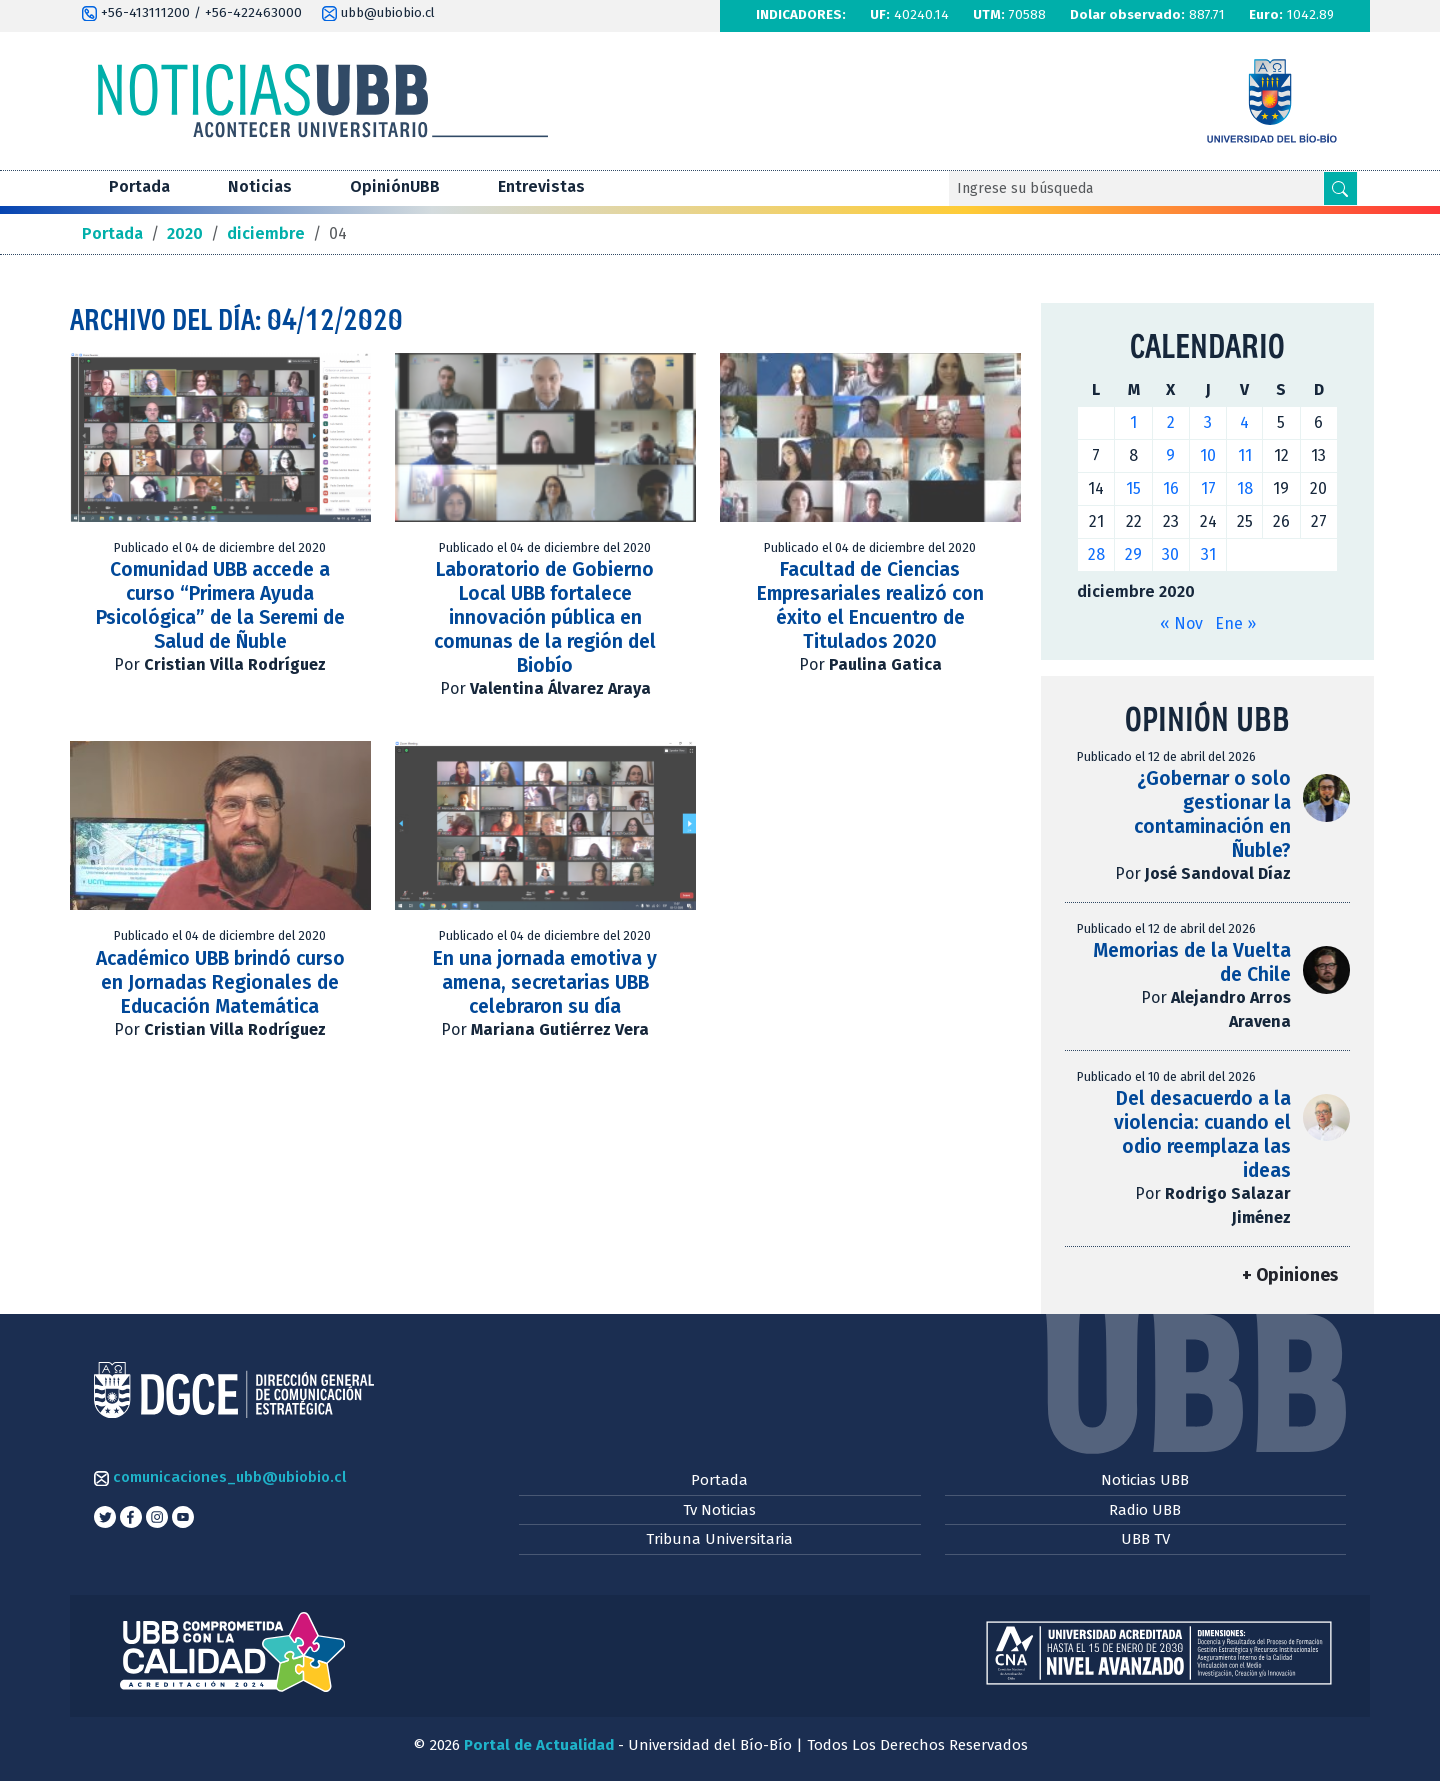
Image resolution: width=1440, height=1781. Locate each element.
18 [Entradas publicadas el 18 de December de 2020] (1245, 488)
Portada (139, 186)
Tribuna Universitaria (719, 1539)
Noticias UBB (1145, 1480)
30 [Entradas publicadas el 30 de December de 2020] (1170, 554)
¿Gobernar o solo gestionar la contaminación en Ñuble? (1212, 814)
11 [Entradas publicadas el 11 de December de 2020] (1245, 455)
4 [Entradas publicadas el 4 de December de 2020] (1244, 422)
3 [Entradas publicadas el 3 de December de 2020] (1208, 422)
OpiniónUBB (395, 186)
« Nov (1181, 623)
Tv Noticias (719, 1510)
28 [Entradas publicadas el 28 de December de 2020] (1096, 554)
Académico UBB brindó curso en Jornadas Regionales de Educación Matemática (220, 982)
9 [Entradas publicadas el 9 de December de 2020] (1170, 455)
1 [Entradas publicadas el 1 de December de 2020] (1133, 422)
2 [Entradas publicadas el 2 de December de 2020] (1171, 422)
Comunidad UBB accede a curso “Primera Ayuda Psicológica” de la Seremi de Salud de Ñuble (220, 605)
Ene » (1235, 623)
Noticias (260, 186)
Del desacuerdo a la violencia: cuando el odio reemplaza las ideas (1202, 1134)
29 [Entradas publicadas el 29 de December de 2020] (1133, 554)
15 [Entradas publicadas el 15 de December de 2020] (1133, 488)
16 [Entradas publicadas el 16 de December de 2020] (1171, 488)
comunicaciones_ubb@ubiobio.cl (220, 1477)
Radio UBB (1145, 1510)
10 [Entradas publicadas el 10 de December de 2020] (1208, 455)
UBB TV (1145, 1539)
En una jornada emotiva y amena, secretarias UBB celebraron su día (545, 982)
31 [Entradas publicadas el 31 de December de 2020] (1208, 554)
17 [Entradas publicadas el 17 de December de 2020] (1208, 488)
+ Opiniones (1290, 1275)
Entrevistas (541, 186)
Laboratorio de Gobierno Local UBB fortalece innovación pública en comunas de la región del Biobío (545, 617)
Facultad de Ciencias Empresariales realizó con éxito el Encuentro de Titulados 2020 (870, 605)
